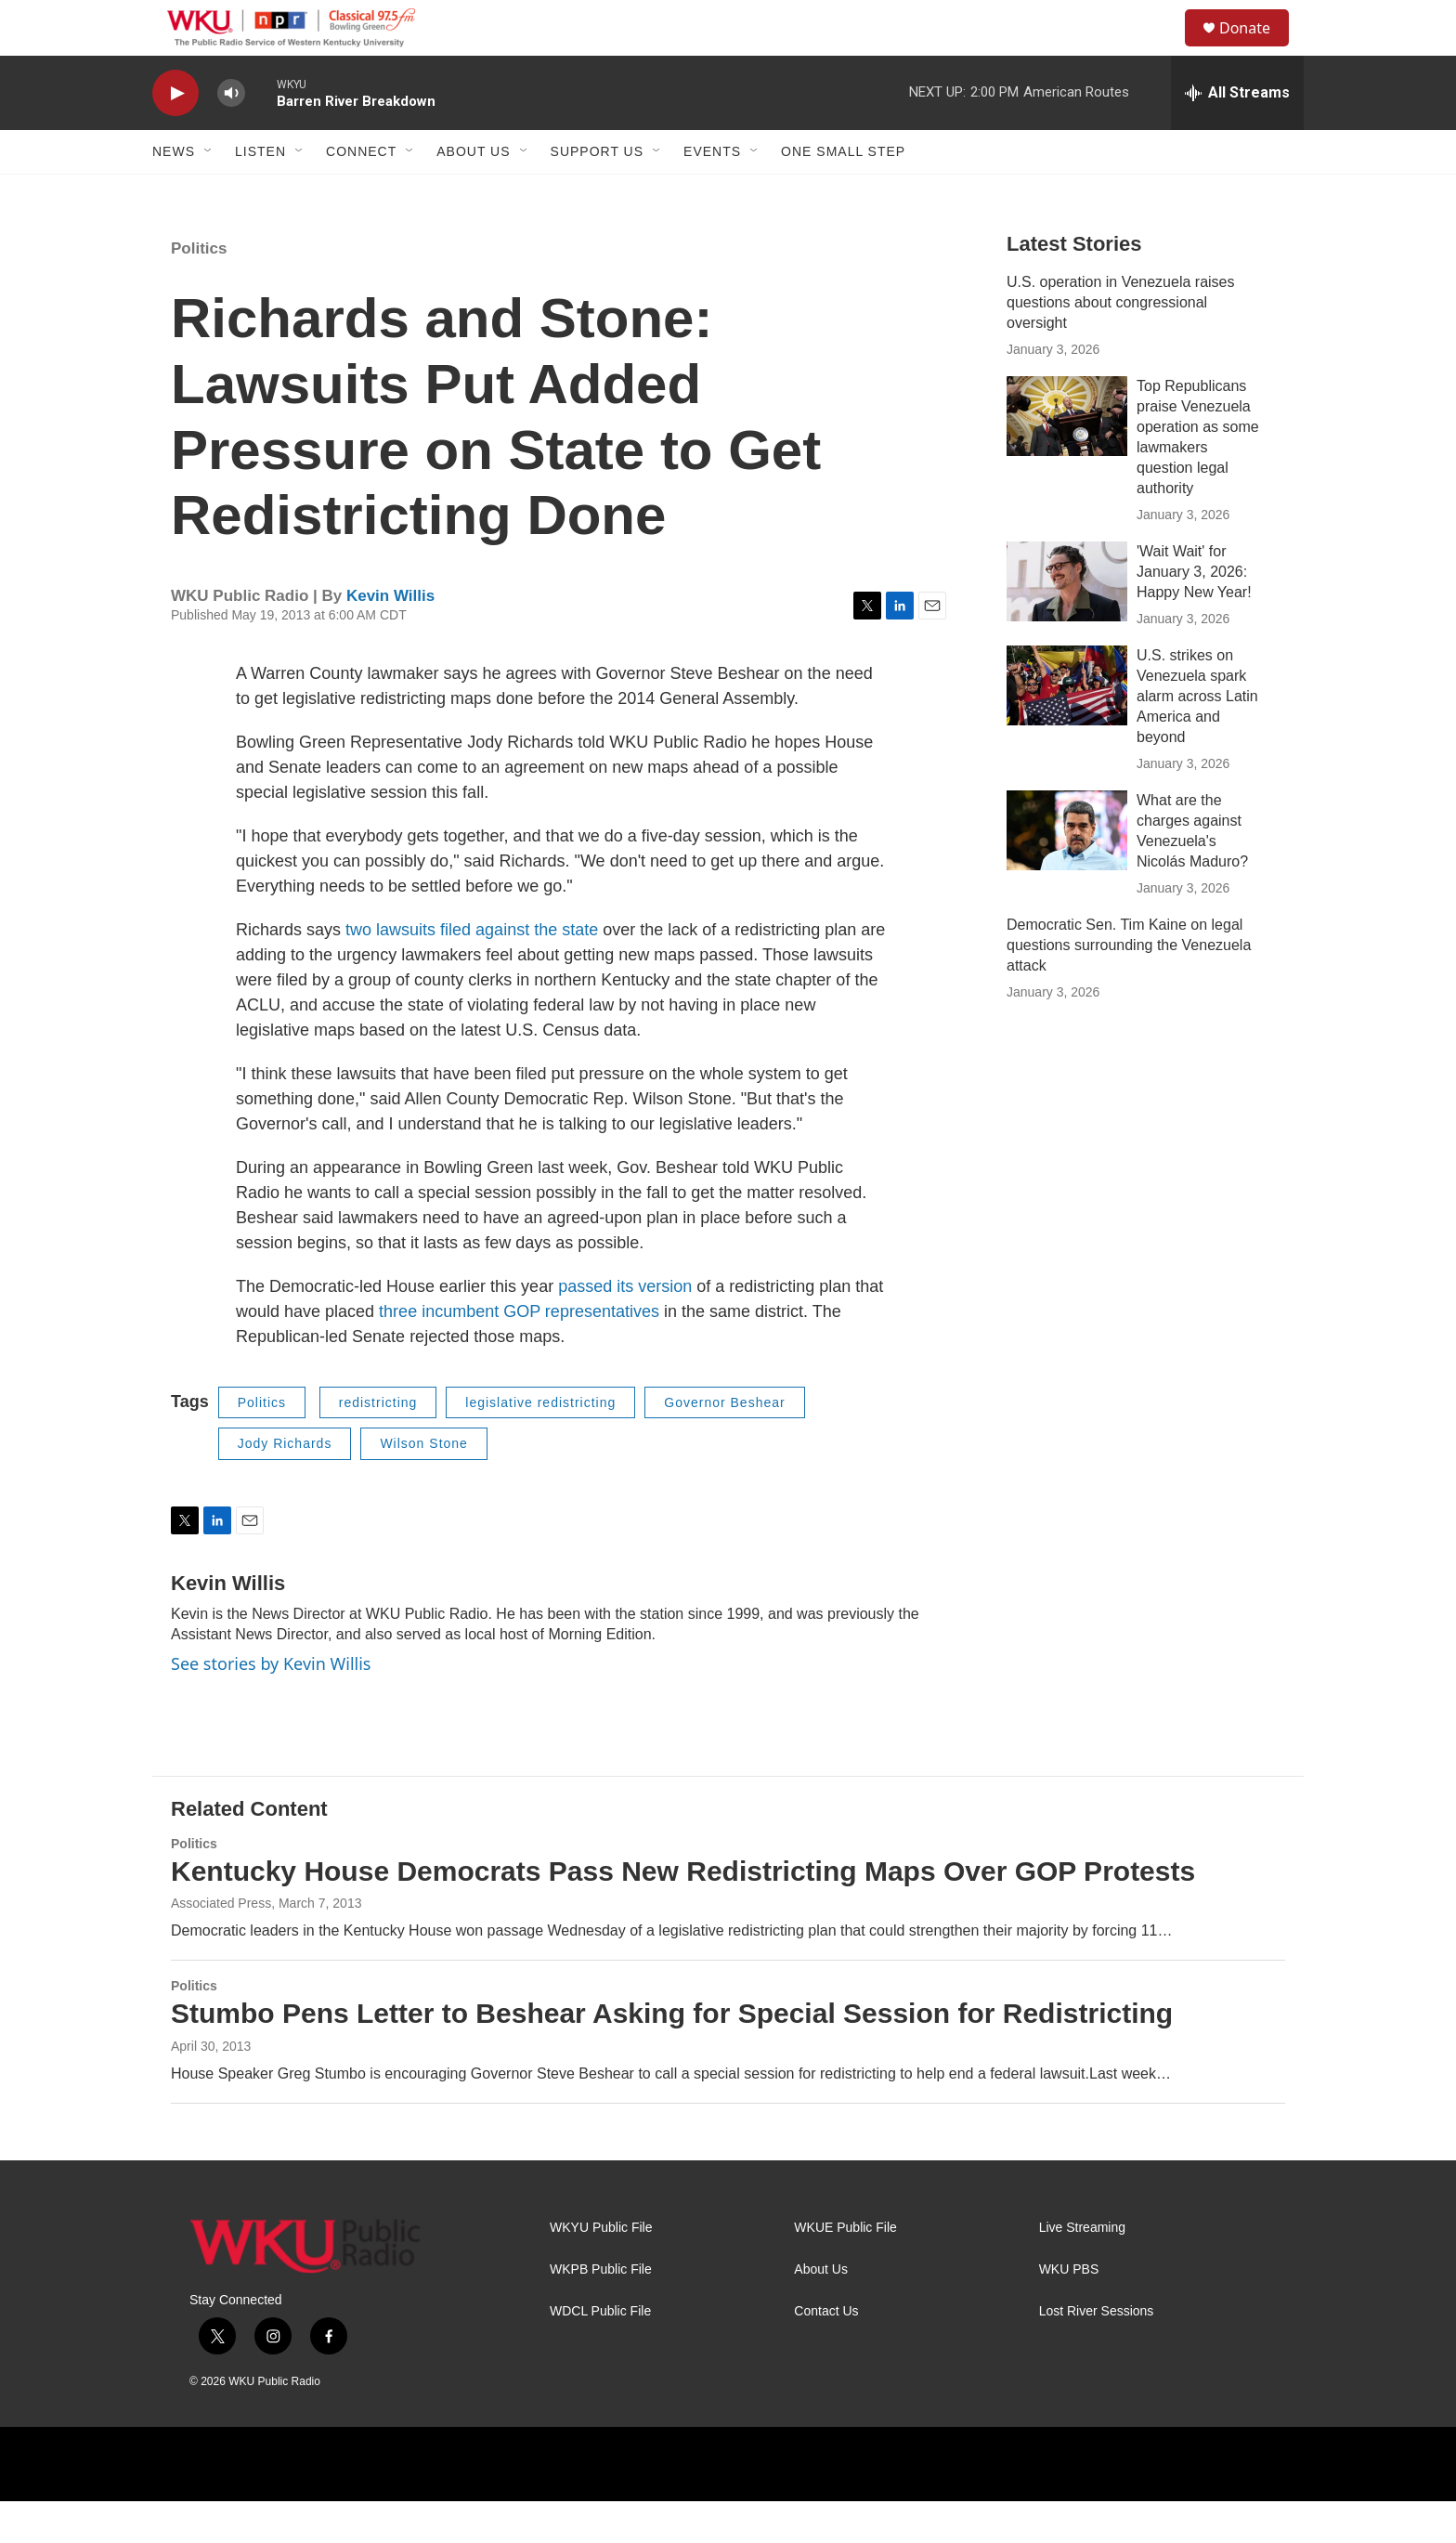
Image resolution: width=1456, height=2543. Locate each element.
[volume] (231, 135)
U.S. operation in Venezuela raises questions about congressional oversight (1120, 344)
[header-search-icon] (1163, 49)
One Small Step (843, 193)
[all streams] (1237, 135)
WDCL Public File (600, 2353)
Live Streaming (1082, 2269)
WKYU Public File (601, 2269)
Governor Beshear (724, 1444)
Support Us (597, 193)
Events (712, 193)
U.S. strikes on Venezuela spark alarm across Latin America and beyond (1197, 738)
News (173, 193)
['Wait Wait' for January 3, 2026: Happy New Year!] (1067, 623)
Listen (260, 193)
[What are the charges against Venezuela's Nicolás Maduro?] (1067, 872)
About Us (473, 193)
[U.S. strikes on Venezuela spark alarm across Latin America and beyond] (1067, 727)
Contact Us (826, 2353)
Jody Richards (285, 1485)
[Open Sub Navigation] (209, 193)
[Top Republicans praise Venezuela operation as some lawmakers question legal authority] (1067, 458)
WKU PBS (1069, 2311)
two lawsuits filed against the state (471, 971)
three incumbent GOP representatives (516, 1353)
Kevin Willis (390, 637)
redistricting (378, 1444)
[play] (175, 135)
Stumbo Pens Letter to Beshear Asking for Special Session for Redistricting (672, 2055)
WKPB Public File (601, 2311)
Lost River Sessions (1096, 2353)
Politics (199, 290)
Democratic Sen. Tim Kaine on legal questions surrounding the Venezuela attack (1129, 987)
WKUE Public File (845, 2269)
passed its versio (620, 1328)
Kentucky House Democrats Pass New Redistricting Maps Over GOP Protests (683, 1912)
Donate (1256, 49)
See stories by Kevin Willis (270, 1705)
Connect (361, 193)
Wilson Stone (423, 1485)
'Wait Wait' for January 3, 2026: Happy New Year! (1194, 613)
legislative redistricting (540, 1444)
